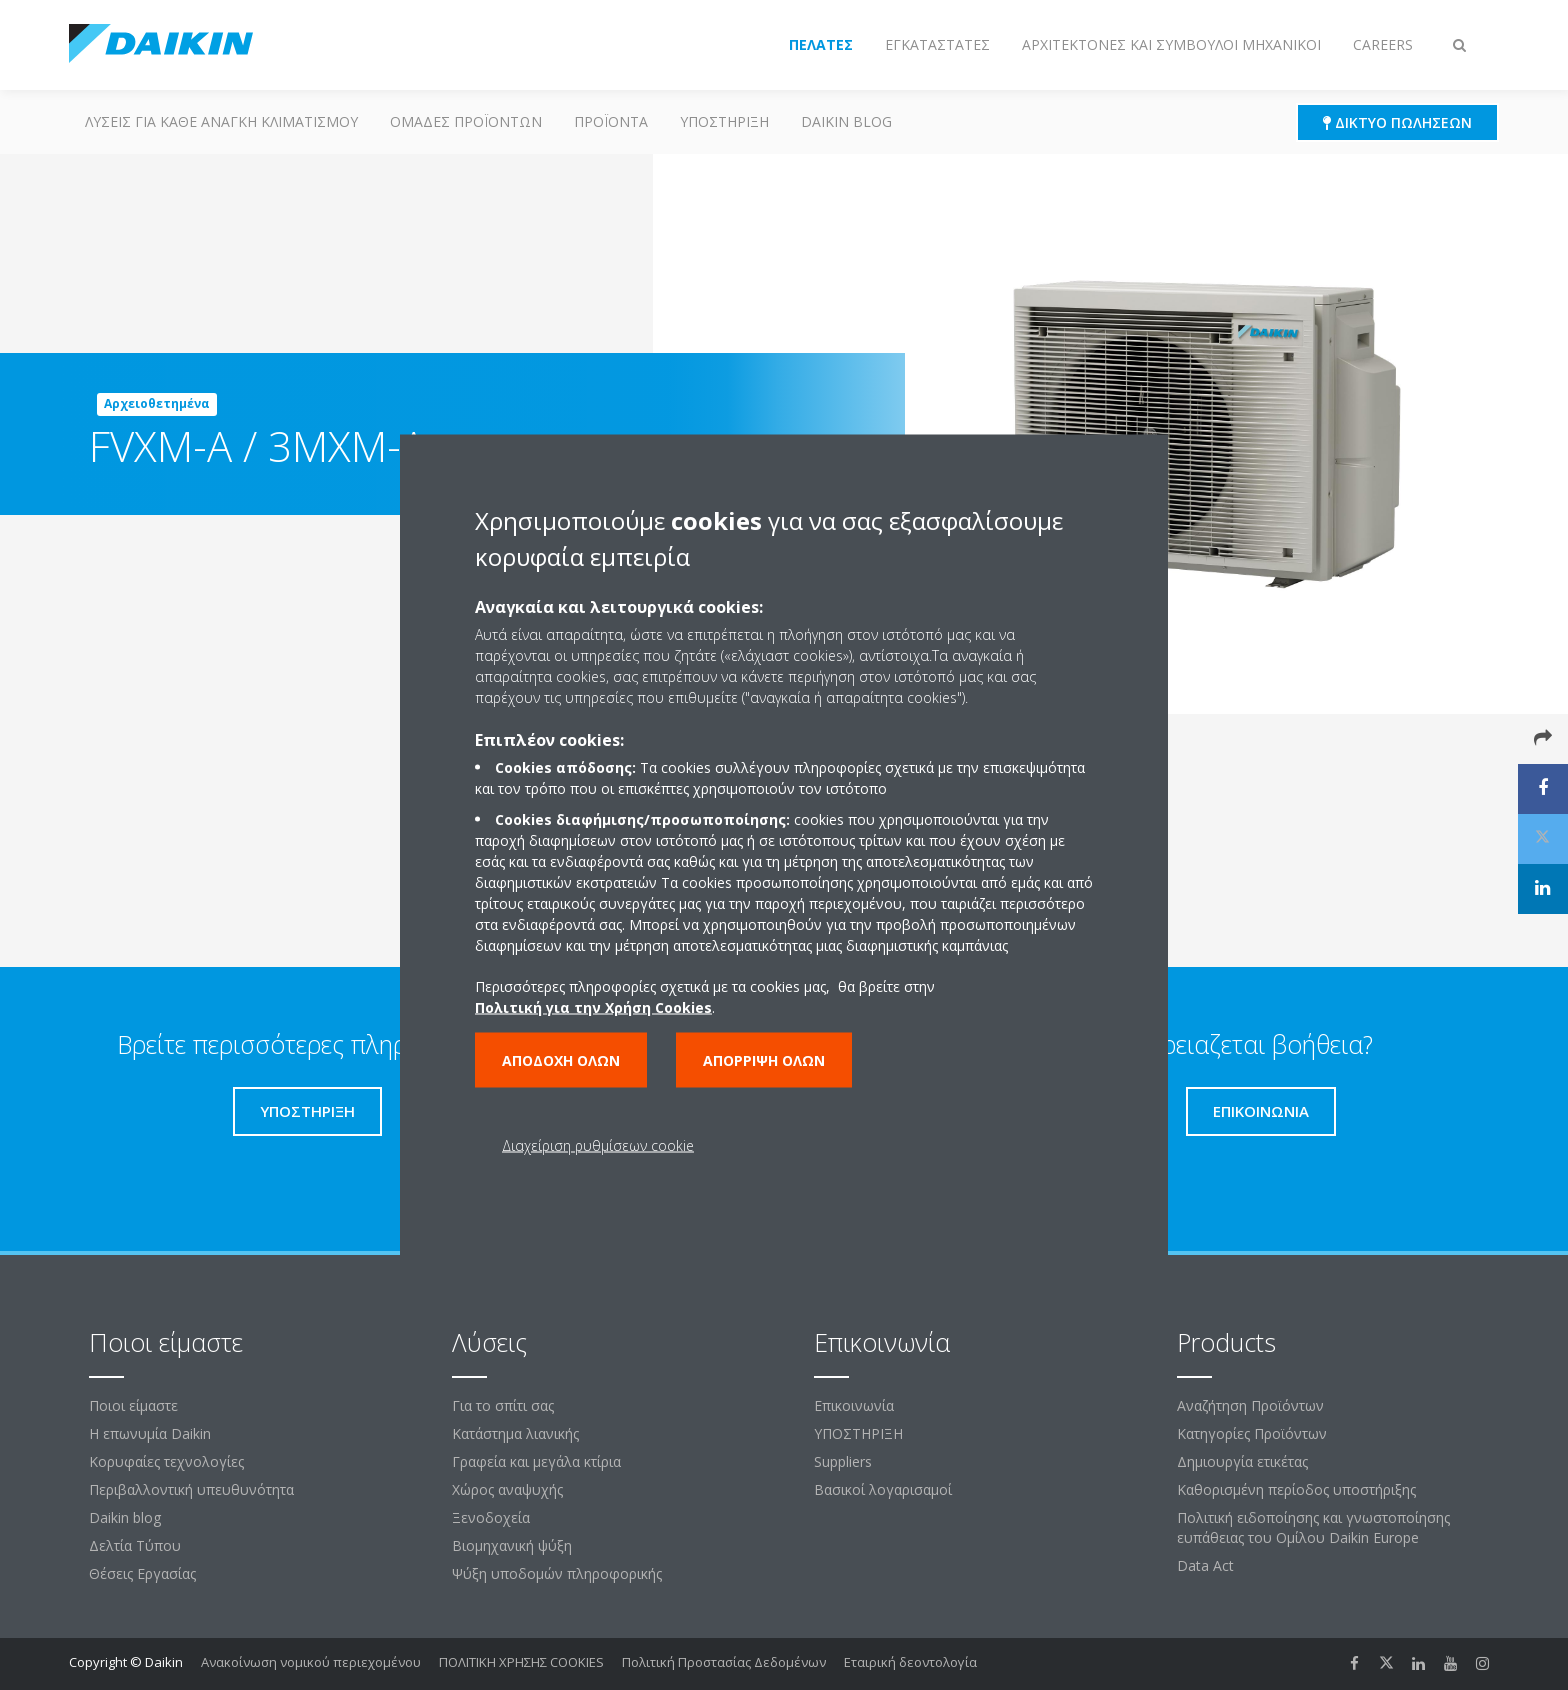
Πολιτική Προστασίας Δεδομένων (724, 1662)
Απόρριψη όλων (764, 1060)
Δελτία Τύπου (135, 1545)
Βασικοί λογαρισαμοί (883, 1489)
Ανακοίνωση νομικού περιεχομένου (311, 1662)
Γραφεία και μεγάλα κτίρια (536, 1461)
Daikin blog (846, 121)
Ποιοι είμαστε (133, 1405)
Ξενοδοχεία (491, 1517)
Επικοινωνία (854, 1405)
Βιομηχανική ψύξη (512, 1545)
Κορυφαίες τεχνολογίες (166, 1461)
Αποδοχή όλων (561, 1060)
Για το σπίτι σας (503, 1405)
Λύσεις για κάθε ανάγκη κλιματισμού (221, 121)
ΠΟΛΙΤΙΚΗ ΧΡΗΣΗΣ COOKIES (521, 1662)
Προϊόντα (611, 121)
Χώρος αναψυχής (507, 1489)
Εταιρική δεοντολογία (910, 1662)
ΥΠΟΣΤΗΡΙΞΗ (724, 121)
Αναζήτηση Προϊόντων (1250, 1405)
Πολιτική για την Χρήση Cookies (593, 1007)
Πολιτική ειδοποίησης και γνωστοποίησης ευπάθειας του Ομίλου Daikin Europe (1313, 1527)
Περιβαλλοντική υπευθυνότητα (191, 1489)
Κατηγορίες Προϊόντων (1252, 1433)
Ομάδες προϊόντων (466, 121)
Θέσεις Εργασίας (142, 1573)
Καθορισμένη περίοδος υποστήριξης (1296, 1489)
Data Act (1205, 1565)
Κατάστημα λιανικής (515, 1433)
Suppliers (843, 1461)
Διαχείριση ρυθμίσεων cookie (598, 1145)
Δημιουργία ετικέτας (1242, 1461)
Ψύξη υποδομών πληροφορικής (557, 1573)
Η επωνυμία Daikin (150, 1433)
